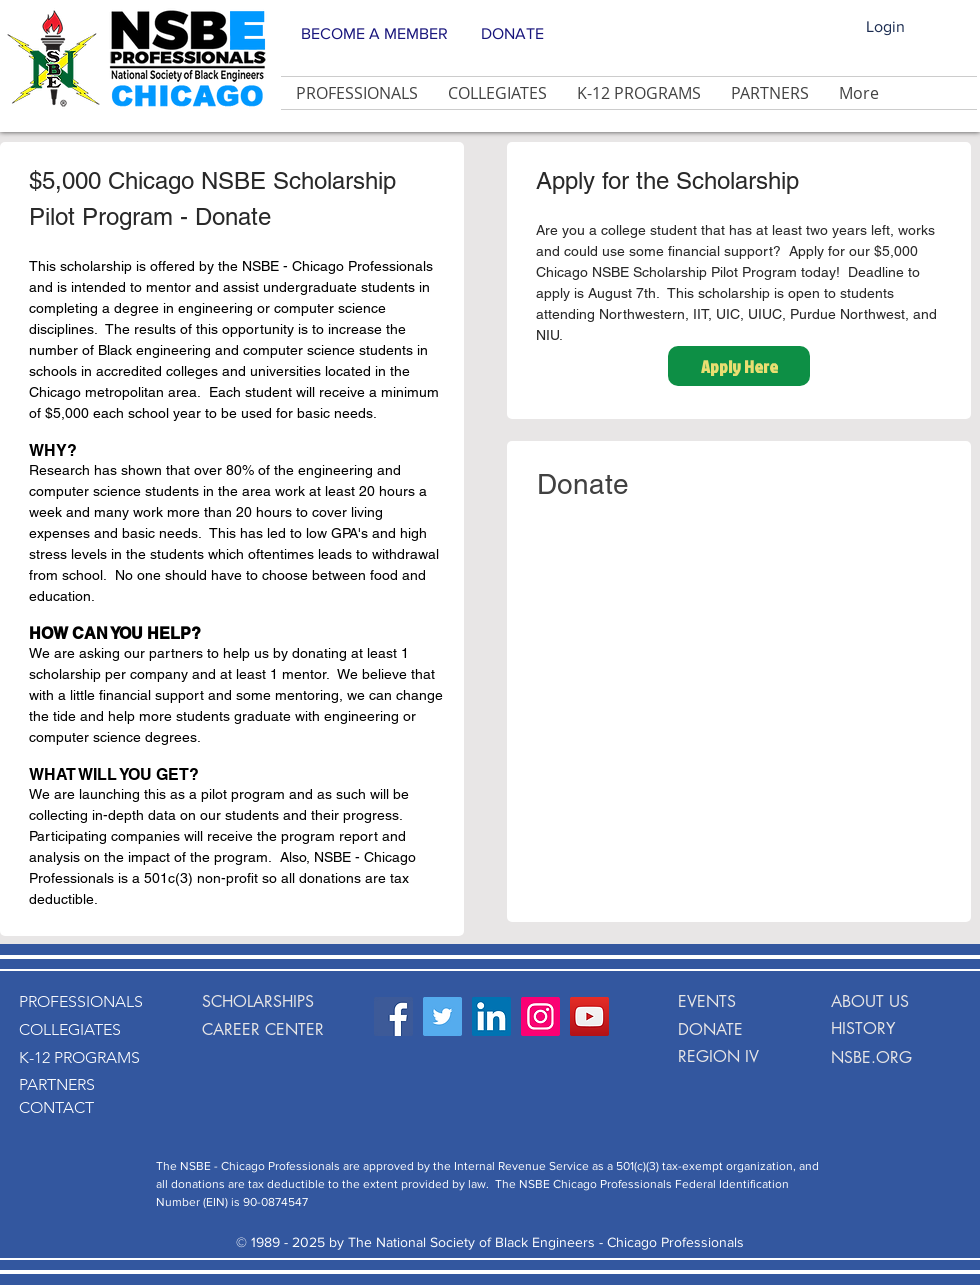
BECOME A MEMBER (374, 33)
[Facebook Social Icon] (393, 1016)
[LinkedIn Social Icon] (491, 1016)
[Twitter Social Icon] (442, 1016)
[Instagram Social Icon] (540, 1016)
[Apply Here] (739, 366)
